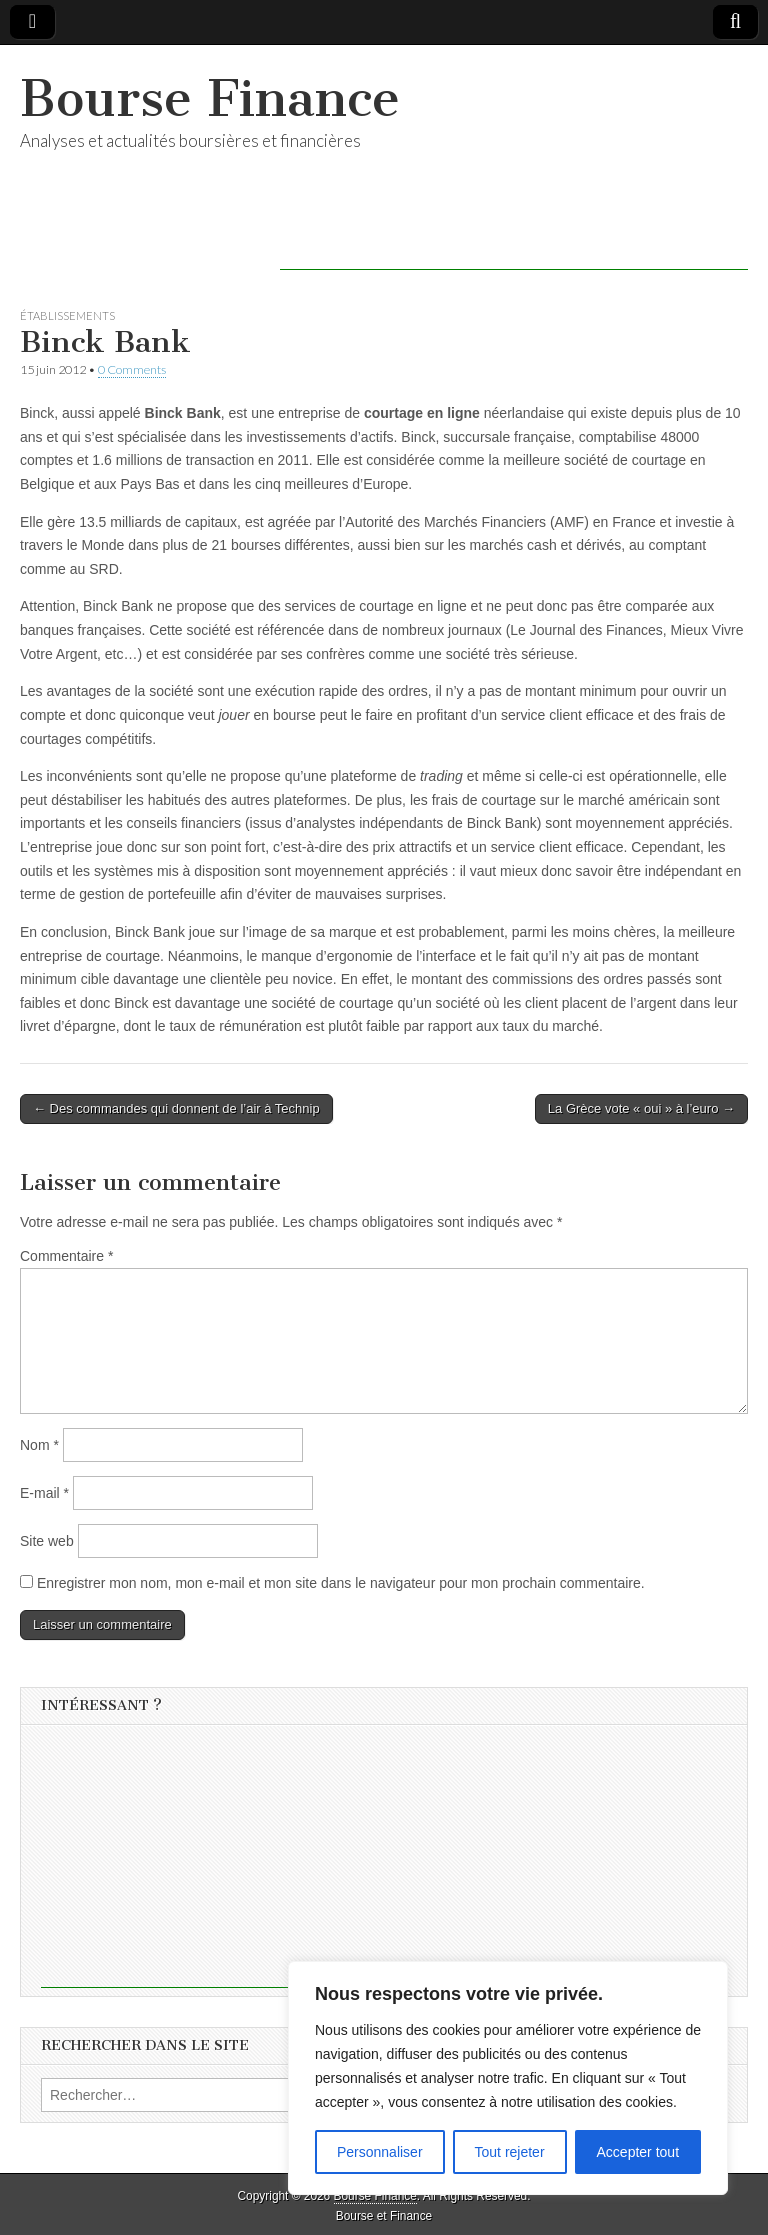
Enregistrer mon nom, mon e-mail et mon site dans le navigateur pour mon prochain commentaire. (341, 1583)
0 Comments (132, 369)
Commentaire (66, 1256)
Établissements (67, 315)
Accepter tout (638, 2152)
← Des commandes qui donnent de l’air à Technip (176, 1108)
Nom (39, 1445)
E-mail (44, 1493)
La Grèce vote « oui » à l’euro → (641, 1108)
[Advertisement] (514, 240)
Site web (47, 1541)
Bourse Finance (210, 98)
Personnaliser (380, 2152)
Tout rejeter (510, 2152)
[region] (508, 2078)
